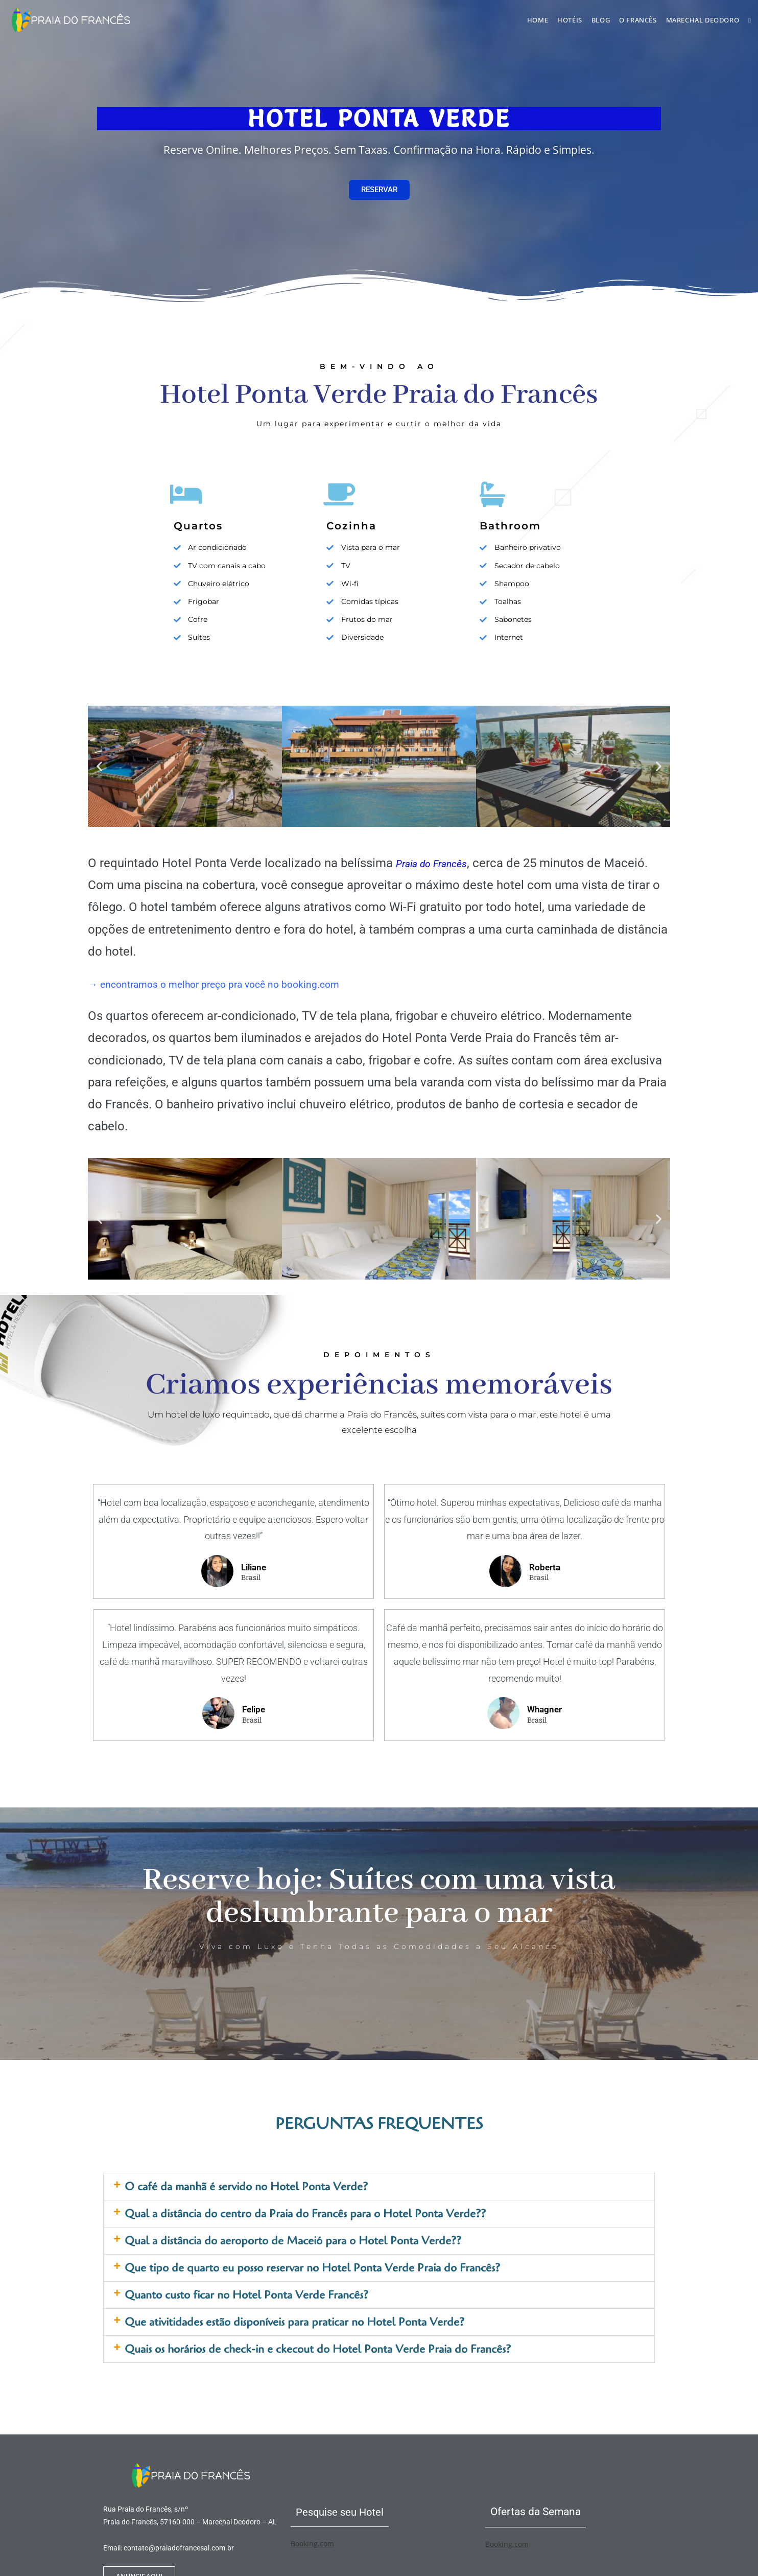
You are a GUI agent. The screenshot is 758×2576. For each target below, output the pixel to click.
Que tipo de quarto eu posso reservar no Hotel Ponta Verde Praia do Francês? (312, 2268)
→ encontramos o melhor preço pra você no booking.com (245, 984)
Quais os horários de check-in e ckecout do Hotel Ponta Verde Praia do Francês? (318, 2349)
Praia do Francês (441, 863)
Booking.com (312, 2543)
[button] (99, 766)
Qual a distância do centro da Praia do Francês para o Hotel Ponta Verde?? (305, 2213)
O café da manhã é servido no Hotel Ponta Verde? (246, 2186)
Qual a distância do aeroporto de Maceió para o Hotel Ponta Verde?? (293, 2240)
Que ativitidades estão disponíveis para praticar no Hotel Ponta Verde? (294, 2322)
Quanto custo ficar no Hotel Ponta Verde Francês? (246, 2295)
